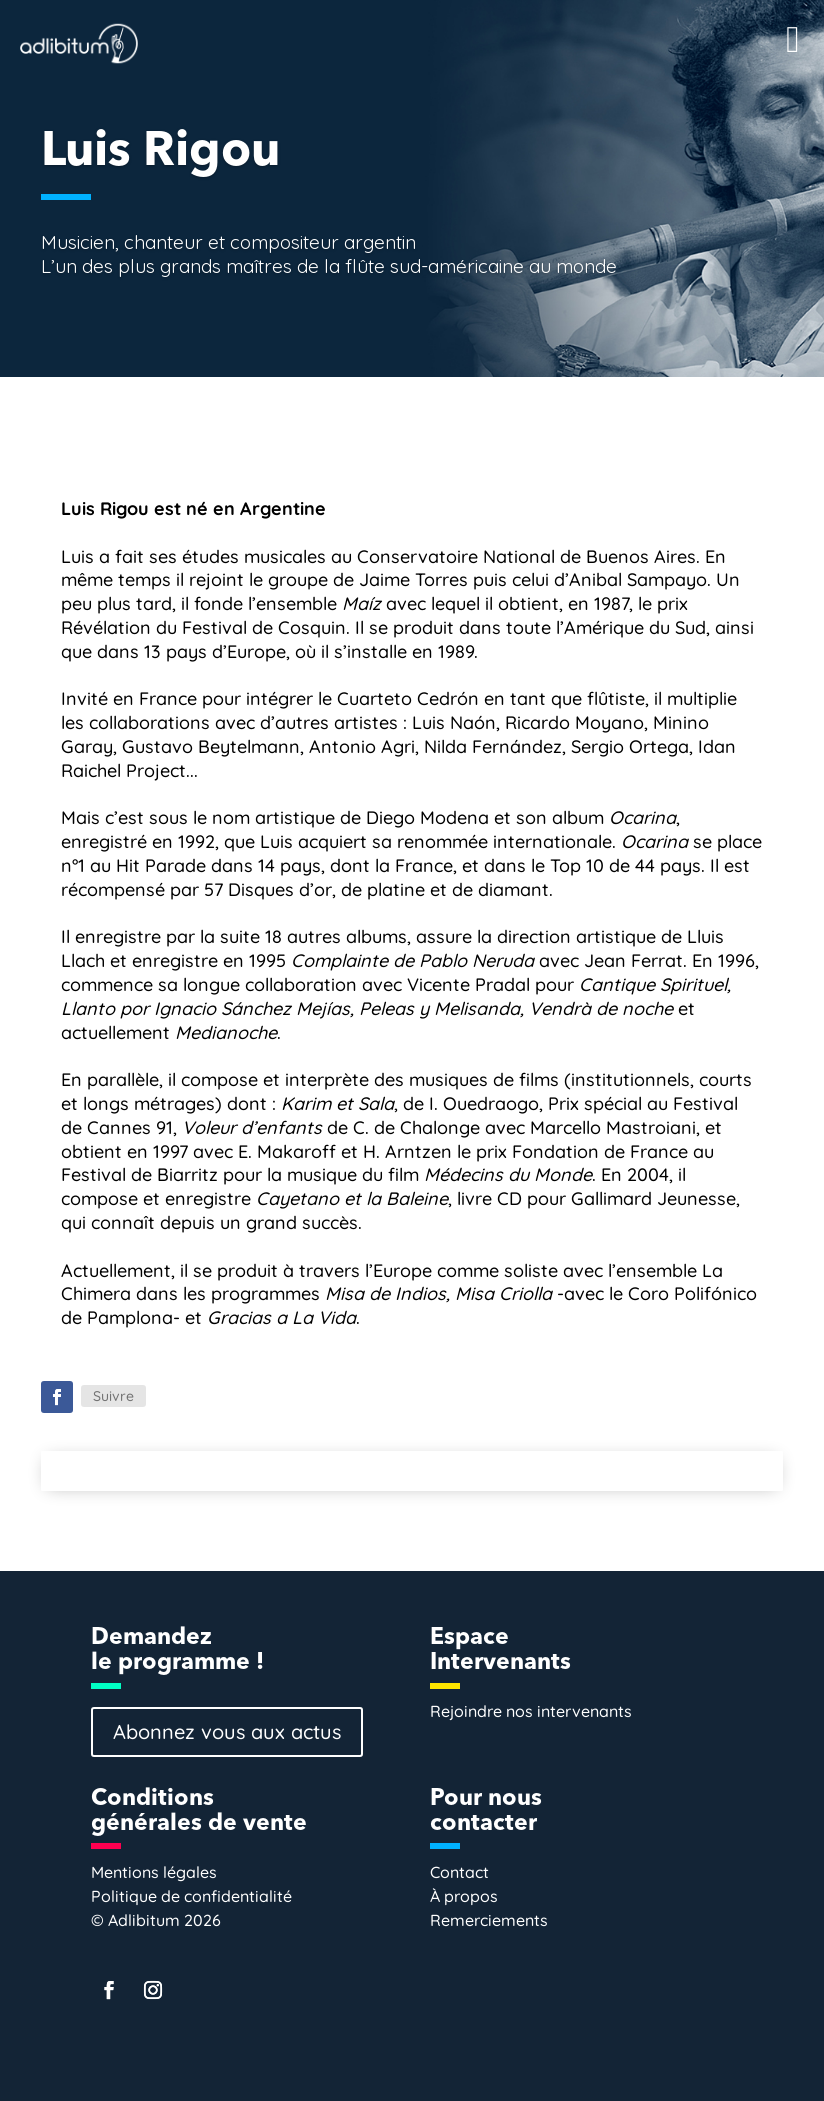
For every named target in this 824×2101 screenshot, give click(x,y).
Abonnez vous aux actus (227, 1731)
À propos (464, 1896)
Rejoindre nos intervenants (531, 1711)
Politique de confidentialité (191, 1896)
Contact (459, 1872)
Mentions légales (154, 1872)
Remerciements (489, 1920)
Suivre (113, 1396)
